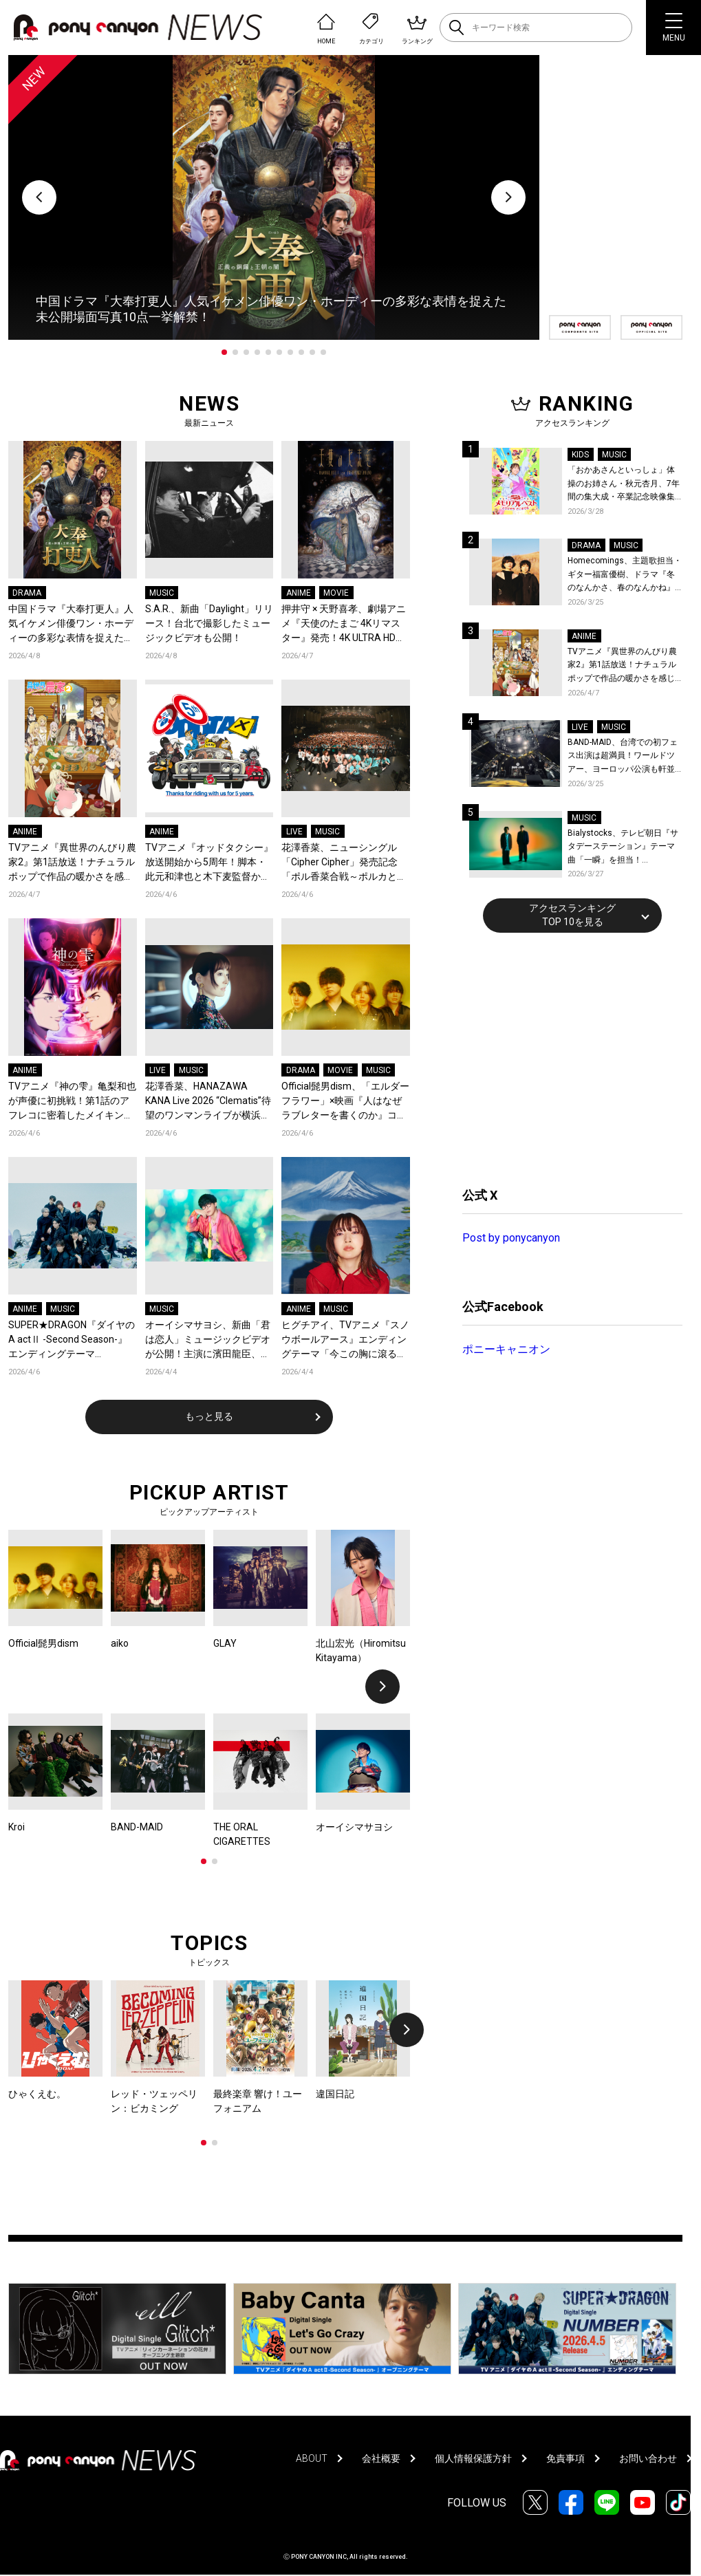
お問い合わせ (648, 2458)
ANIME (298, 593)
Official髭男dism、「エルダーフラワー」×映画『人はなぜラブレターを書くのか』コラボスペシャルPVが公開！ (345, 1102)
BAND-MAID (137, 1826)
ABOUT (311, 2458)
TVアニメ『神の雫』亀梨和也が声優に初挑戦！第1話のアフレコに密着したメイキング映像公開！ (72, 1102)
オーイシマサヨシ (354, 1826)
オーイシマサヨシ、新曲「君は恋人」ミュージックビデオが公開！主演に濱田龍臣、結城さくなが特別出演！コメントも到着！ (207, 1340)
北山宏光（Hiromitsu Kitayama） (361, 1650)
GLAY (225, 1643)
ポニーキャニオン (506, 1349)
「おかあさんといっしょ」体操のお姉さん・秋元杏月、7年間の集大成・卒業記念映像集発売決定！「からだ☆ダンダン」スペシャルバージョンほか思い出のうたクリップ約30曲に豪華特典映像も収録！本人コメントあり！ (624, 484)
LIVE (294, 831)
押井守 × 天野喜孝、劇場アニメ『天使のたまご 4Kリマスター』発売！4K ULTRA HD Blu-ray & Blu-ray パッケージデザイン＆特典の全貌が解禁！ (343, 624)
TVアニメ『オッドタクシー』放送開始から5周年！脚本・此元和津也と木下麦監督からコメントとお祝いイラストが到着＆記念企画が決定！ (209, 863)
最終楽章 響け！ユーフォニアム (257, 2101)
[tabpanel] (273, 197)
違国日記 (335, 2093)
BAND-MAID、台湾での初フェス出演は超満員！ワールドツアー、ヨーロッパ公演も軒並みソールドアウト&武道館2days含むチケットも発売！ (623, 757)
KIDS (580, 454)
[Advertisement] (565, 1058)
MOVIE (336, 593)
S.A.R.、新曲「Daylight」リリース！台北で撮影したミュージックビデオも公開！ (209, 623)
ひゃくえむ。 (37, 2093)
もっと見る (209, 1416)
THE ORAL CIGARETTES (241, 1834)
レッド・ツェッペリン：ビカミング (154, 2101)
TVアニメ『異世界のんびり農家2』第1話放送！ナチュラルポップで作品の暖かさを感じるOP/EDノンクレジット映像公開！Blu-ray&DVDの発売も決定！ (72, 863)
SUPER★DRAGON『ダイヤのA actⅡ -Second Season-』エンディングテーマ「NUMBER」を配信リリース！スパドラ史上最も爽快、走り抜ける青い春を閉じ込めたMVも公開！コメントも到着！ (71, 1340)
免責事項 (565, 2458)
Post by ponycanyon (511, 1237)
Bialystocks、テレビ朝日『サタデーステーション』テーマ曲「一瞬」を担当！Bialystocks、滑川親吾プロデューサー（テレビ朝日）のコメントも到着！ (623, 847)
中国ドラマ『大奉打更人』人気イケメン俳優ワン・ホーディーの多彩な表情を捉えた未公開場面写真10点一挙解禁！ (71, 624)
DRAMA (26, 593)
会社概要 (381, 2458)
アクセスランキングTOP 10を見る (572, 914)
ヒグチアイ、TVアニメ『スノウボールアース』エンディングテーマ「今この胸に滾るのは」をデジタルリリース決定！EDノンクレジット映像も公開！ (345, 1340)
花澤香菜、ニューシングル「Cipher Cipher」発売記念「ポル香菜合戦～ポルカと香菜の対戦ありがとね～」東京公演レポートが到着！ (344, 863)
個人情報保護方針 (473, 2458)
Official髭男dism (43, 1643)
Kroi (16, 1826)
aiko (120, 1643)
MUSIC (161, 593)
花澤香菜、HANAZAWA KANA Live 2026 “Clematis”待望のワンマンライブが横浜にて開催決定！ (208, 1102)
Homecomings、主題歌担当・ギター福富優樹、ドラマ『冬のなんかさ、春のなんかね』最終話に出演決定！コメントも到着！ (625, 575)
